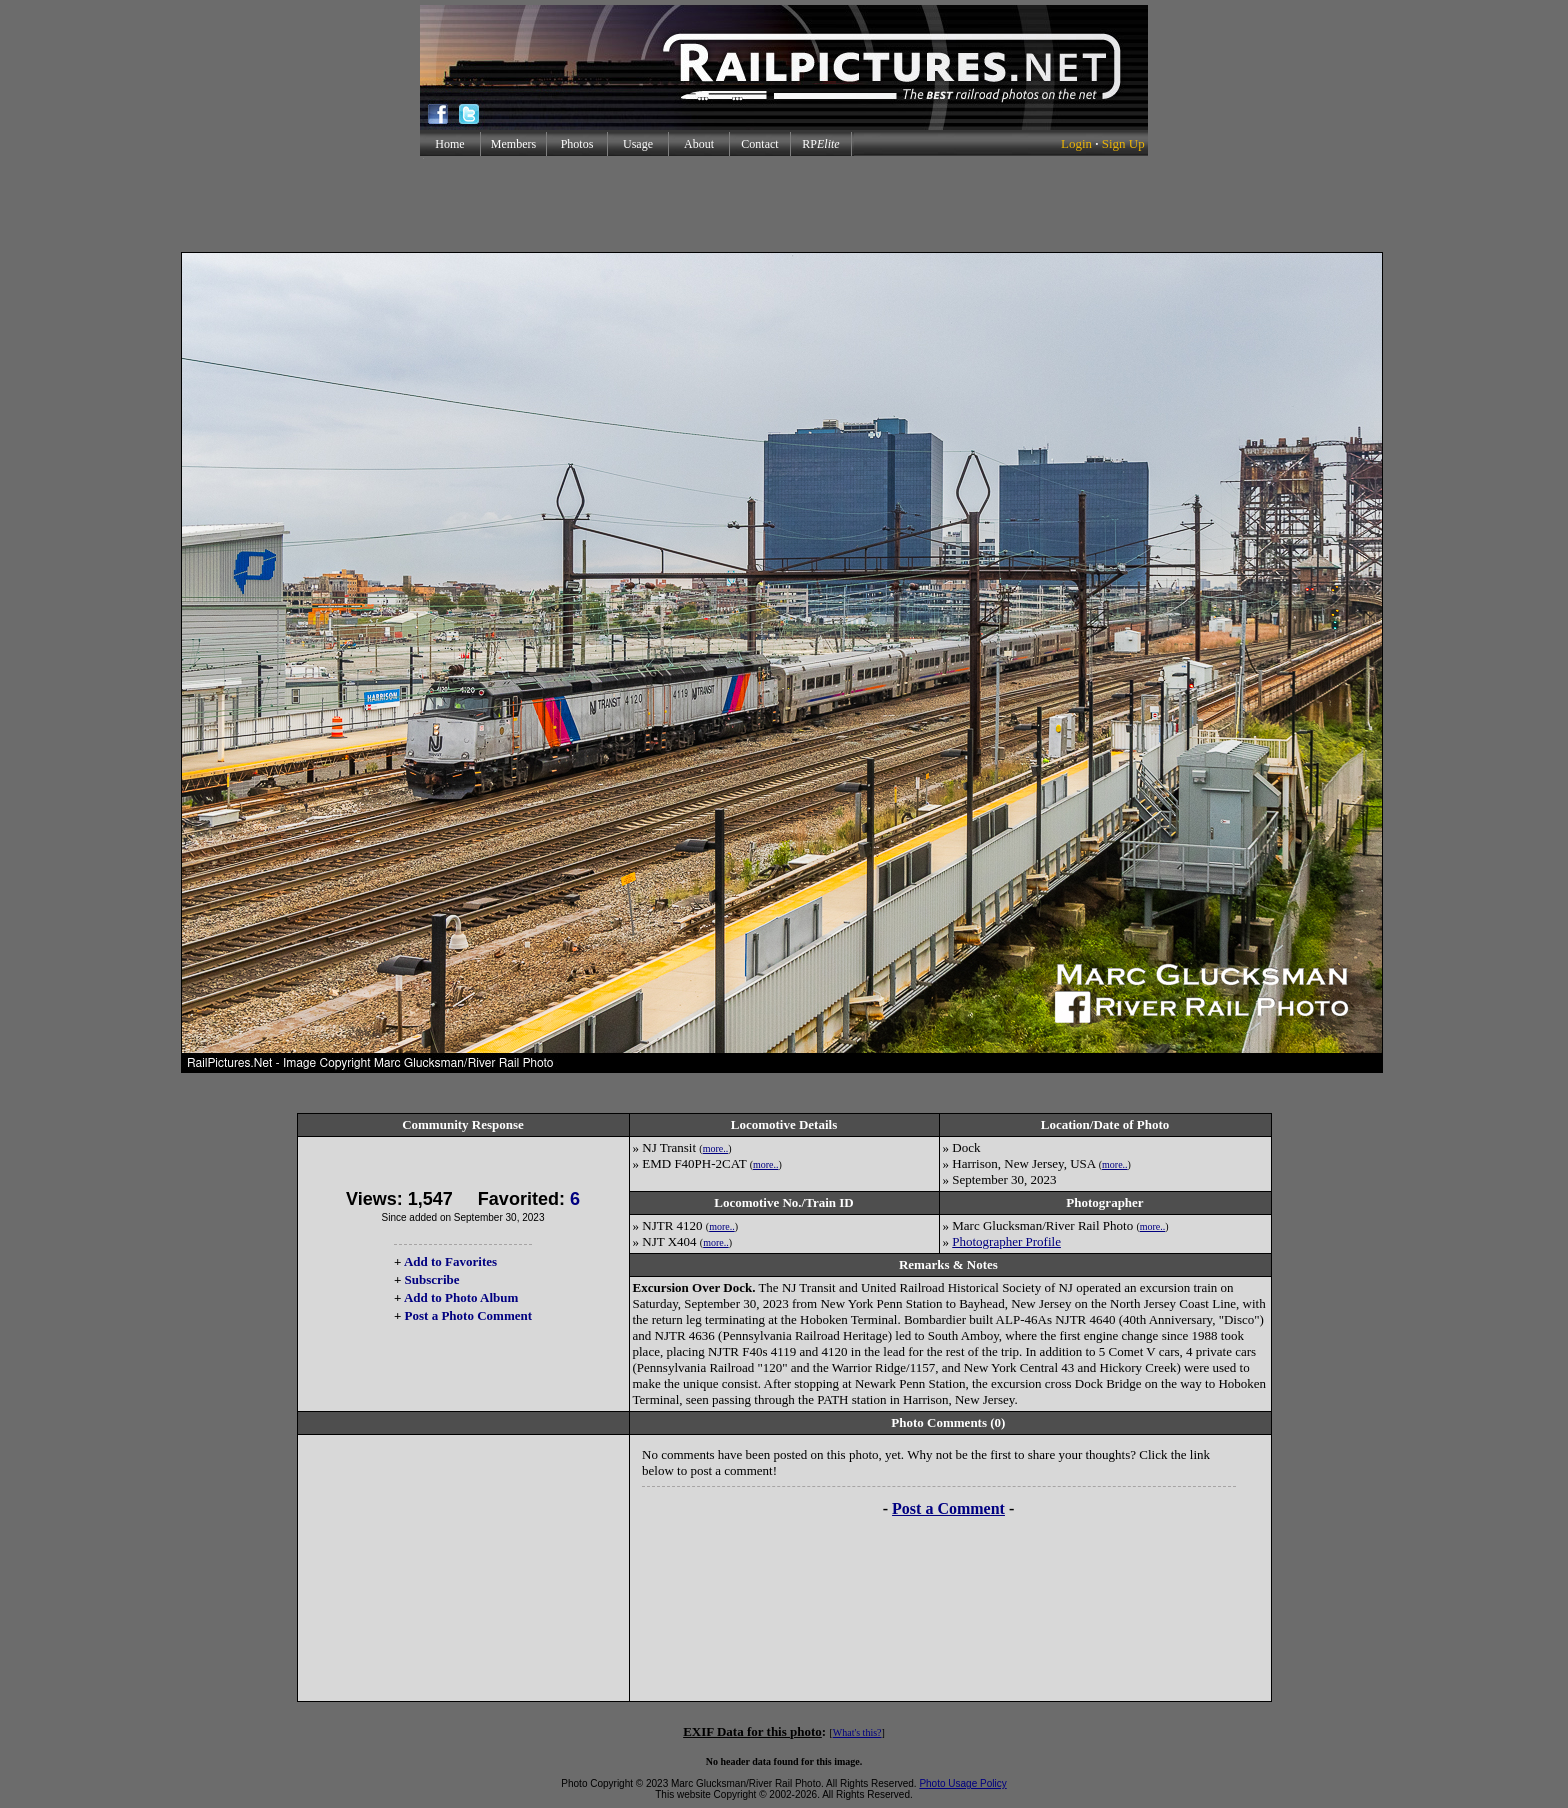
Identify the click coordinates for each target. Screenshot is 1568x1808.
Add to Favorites (450, 1261)
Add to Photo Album (461, 1297)
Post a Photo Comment (468, 1315)
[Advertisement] (784, 204)
